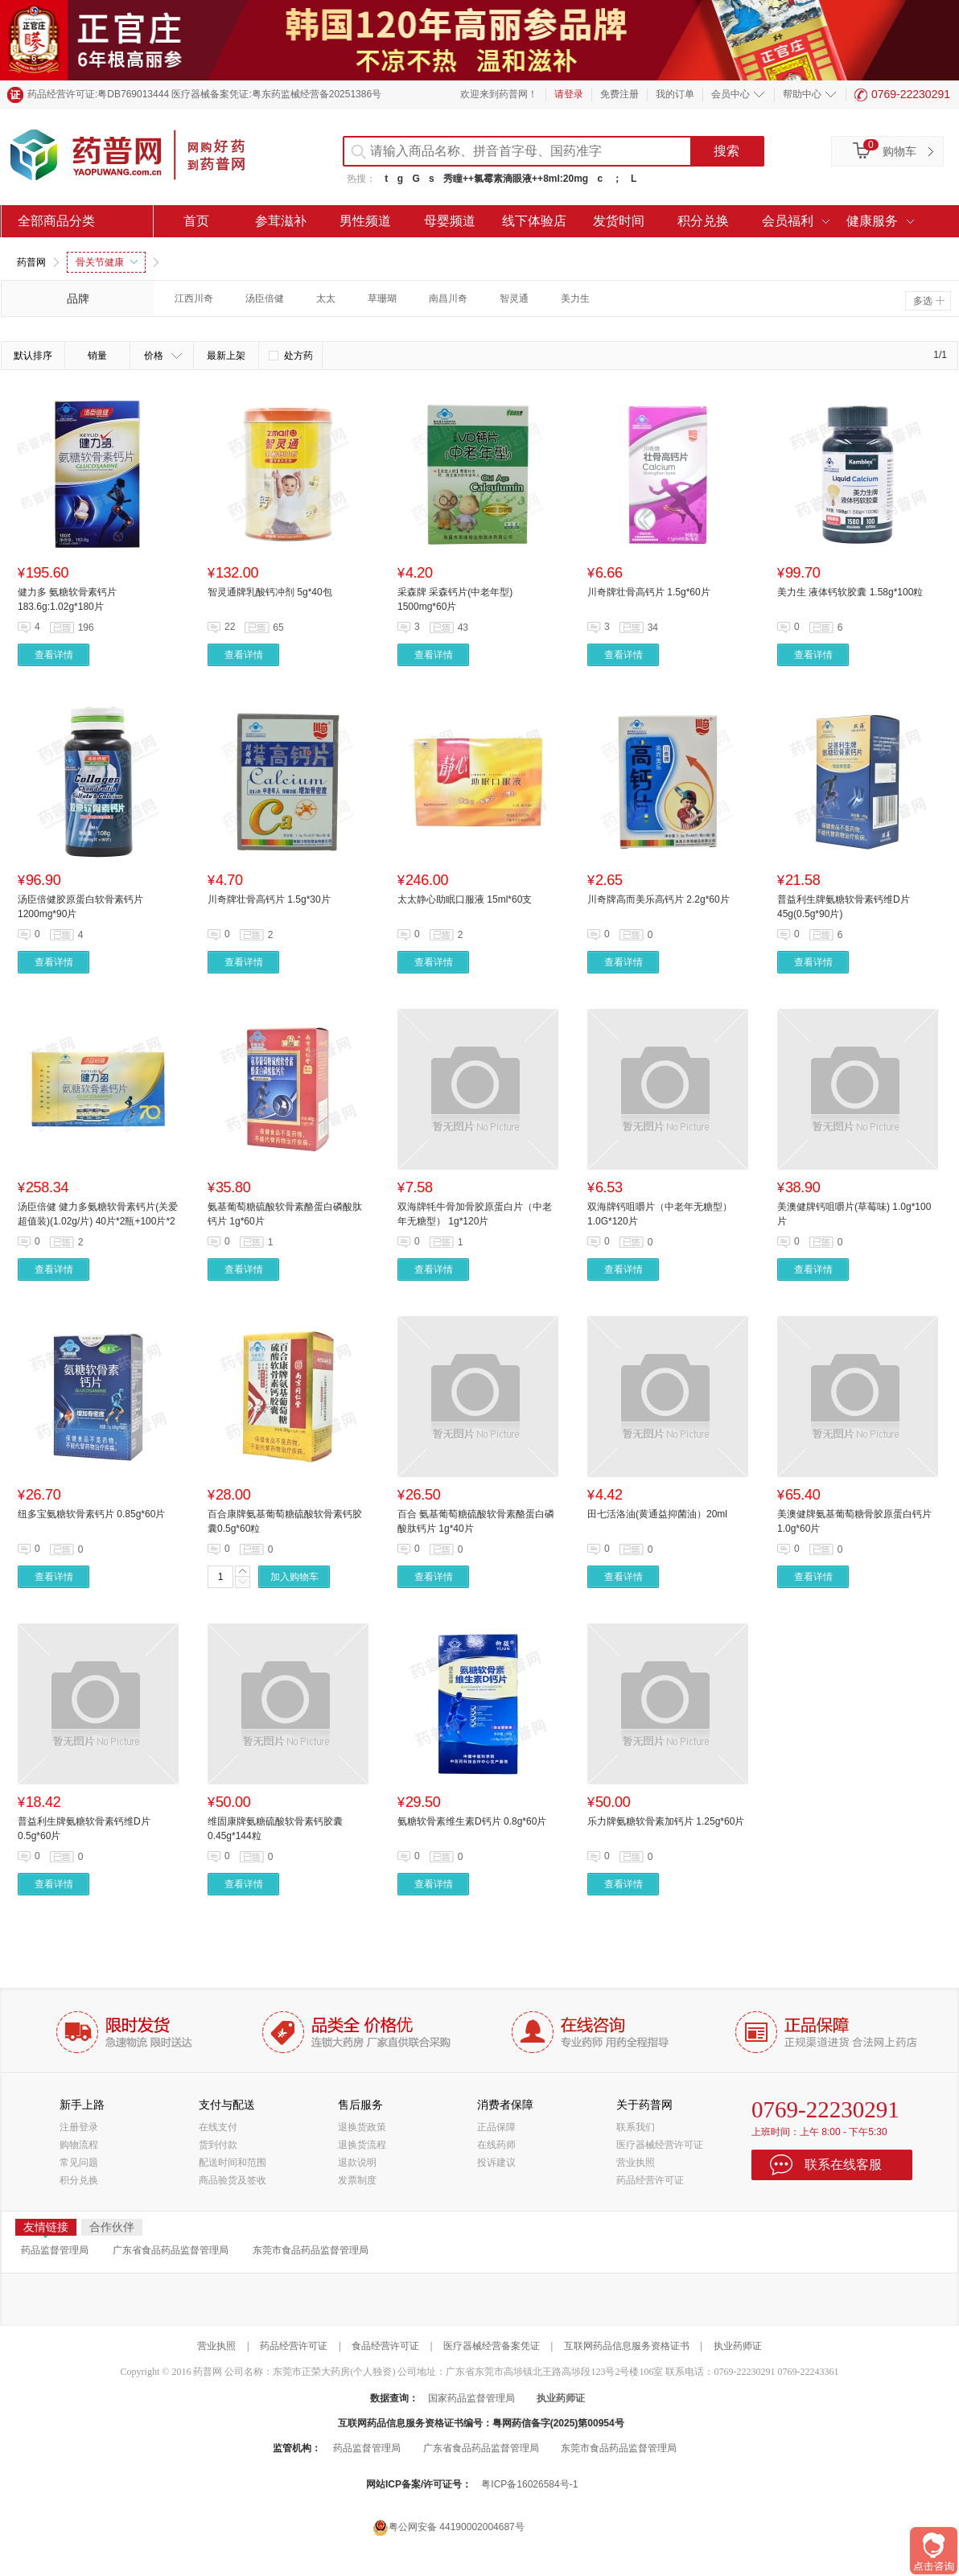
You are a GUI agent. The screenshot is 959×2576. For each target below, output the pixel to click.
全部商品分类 (56, 221)
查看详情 (54, 654)
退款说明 (357, 2162)
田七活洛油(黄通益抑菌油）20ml (657, 1514)
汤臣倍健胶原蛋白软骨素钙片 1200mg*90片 (80, 907)
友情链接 (45, 2228)
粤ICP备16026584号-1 (529, 2484)
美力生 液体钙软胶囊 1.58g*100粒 (850, 592)
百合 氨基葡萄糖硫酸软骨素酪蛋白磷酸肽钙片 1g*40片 (475, 1521)
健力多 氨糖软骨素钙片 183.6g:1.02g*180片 (67, 599)
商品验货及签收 (232, 2180)
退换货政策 (362, 2127)
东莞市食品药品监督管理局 (310, 2250)
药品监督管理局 (54, 2250)
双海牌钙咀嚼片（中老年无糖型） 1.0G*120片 (659, 1214)
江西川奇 (194, 298)
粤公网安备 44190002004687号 (448, 2527)
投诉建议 (496, 2162)
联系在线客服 (843, 2164)
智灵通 (514, 298)
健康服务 (872, 221)
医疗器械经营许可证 (659, 2144)
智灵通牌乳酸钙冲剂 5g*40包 (270, 592)
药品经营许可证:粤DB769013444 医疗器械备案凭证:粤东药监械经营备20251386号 (204, 94)
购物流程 (79, 2144)
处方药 (291, 355)
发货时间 (618, 221)
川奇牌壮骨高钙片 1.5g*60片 (648, 592)
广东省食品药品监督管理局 (170, 2250)
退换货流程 (362, 2144)
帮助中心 (802, 94)
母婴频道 (449, 221)
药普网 (31, 262)
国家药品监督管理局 (471, 2398)
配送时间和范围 (232, 2162)
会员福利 (787, 221)
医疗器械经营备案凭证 (491, 2346)
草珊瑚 (382, 298)
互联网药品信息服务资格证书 (626, 2346)
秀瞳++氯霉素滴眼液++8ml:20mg (515, 178)
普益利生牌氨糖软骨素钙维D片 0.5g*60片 (84, 1828)
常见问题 (79, 2162)
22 (229, 626)
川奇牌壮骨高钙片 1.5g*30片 (269, 899)
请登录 (568, 94)
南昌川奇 (448, 298)
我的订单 (675, 94)
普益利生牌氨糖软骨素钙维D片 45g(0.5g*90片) (843, 907)
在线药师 (496, 2144)
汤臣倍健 (264, 298)
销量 (97, 355)
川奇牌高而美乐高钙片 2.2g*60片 (658, 899)
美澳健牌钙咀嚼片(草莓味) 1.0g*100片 (854, 1214)
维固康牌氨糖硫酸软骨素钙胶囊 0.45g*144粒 (275, 1828)
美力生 (575, 298)
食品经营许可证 (385, 2346)
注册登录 (79, 2127)
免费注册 (619, 94)
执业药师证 (738, 2346)
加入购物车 (294, 1576)
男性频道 (365, 221)
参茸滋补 (281, 221)
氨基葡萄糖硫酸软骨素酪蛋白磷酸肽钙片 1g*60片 (285, 1214)
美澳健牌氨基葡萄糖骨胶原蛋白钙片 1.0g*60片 (854, 1521)
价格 (163, 355)
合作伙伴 (111, 2226)
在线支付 (218, 2127)
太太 (325, 298)
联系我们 (635, 2127)
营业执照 (635, 2162)
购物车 (899, 151)
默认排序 (33, 355)
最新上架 (226, 355)
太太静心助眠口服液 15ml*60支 (464, 899)
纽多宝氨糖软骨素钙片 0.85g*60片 (91, 1514)
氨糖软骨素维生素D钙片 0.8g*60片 (471, 1821)
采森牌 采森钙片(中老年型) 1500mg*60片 (454, 599)
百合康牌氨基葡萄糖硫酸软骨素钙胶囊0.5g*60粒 (285, 1521)
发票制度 (357, 2180)
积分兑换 (703, 221)
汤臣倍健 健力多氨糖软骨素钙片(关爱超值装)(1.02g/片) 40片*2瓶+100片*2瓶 (98, 1214)
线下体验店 (534, 221)
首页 (196, 221)
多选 (929, 301)
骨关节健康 (107, 262)
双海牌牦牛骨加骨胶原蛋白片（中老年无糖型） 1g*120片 (474, 1214)
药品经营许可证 (650, 2180)
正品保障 (496, 2127)
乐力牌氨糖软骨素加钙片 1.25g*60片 (665, 1821)
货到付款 (218, 2144)
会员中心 (730, 94)
